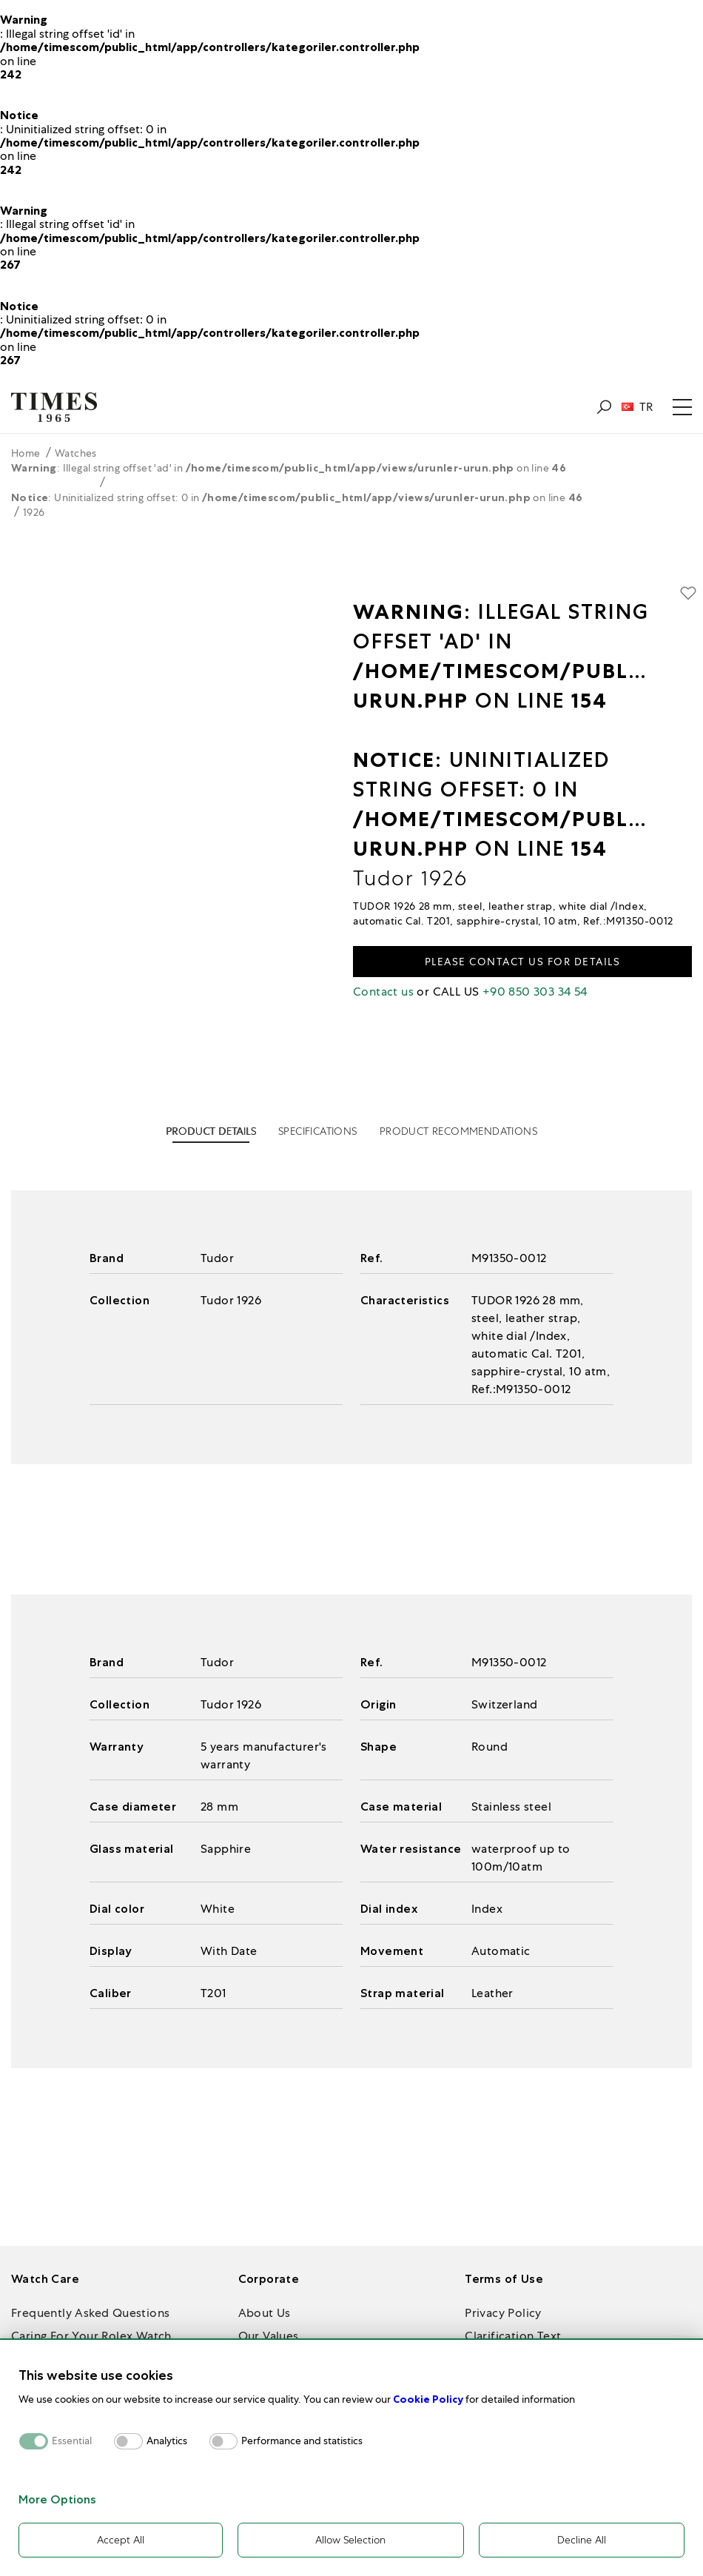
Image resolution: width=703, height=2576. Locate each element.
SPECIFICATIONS (317, 1131)
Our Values (268, 2336)
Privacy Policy (503, 2313)
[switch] (128, 2441)
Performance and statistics (302, 2440)
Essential (72, 2440)
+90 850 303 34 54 (535, 991)
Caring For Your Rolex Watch (91, 2336)
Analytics (167, 2440)
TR (637, 407)
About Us (264, 2313)
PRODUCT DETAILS (211, 1131)
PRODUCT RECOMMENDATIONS (458, 1131)
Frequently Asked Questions (90, 2313)
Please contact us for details (523, 961)
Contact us (383, 991)
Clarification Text (513, 2336)
